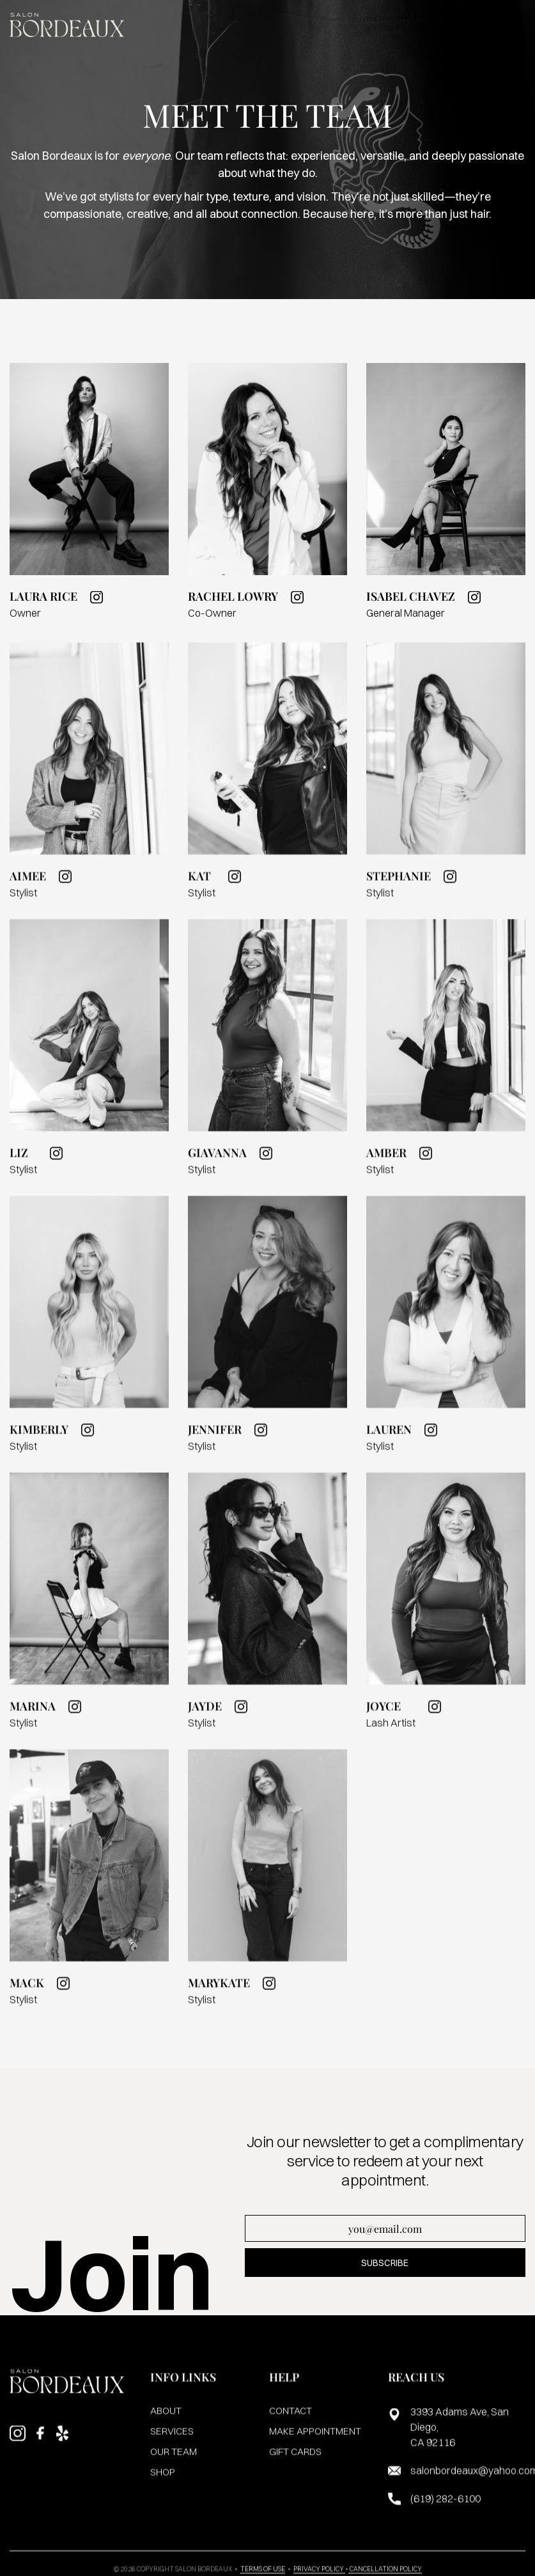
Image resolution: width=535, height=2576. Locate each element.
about (166, 2419)
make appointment (315, 2439)
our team (173, 2460)
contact (290, 2419)
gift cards (295, 2460)
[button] (515, 25)
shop (162, 2480)
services (172, 2439)
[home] (67, 25)
